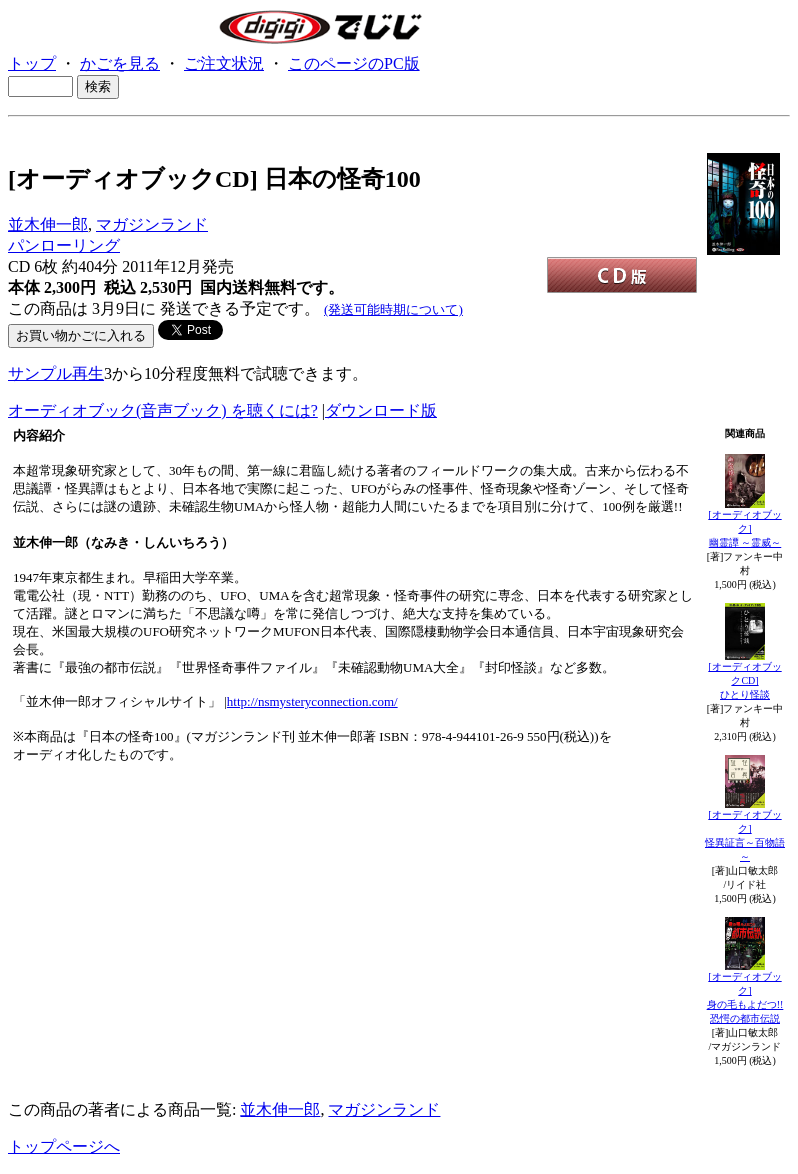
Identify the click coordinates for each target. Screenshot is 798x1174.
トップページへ (64, 1146)
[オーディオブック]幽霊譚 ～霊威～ (744, 528)
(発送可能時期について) (393, 309)
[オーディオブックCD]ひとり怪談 (744, 680)
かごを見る (120, 63)
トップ (32, 63)
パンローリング (64, 245)
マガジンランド (152, 224)
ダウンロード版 (381, 410)
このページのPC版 (354, 63)
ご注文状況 (224, 63)
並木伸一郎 (48, 224)
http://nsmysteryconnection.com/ (312, 701)
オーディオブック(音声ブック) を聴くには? (163, 410)
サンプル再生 (56, 373)
